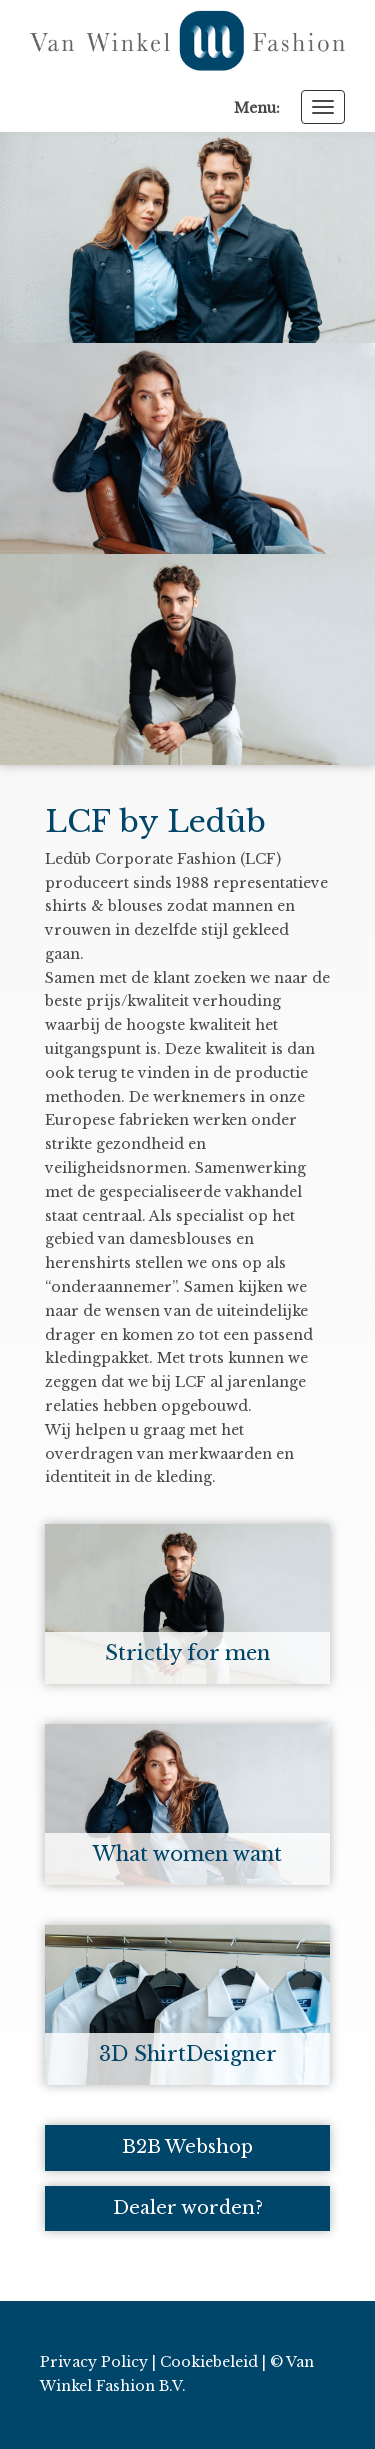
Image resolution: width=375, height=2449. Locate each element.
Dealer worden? (188, 2208)
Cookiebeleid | (213, 2362)
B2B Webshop (187, 2147)
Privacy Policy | (98, 2362)
